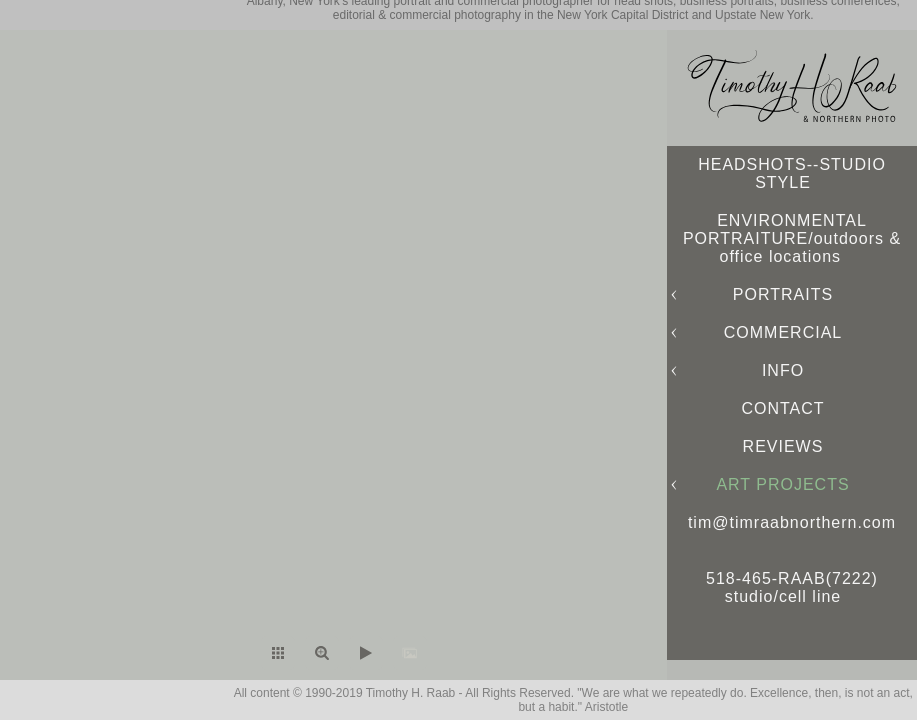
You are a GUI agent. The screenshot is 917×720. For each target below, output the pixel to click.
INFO (783, 370)
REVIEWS (783, 446)
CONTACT (782, 408)
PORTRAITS (783, 294)
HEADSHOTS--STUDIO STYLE (792, 173)
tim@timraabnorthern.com (792, 522)
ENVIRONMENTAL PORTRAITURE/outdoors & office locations (792, 238)
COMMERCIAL (783, 332)
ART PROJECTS (782, 484)
